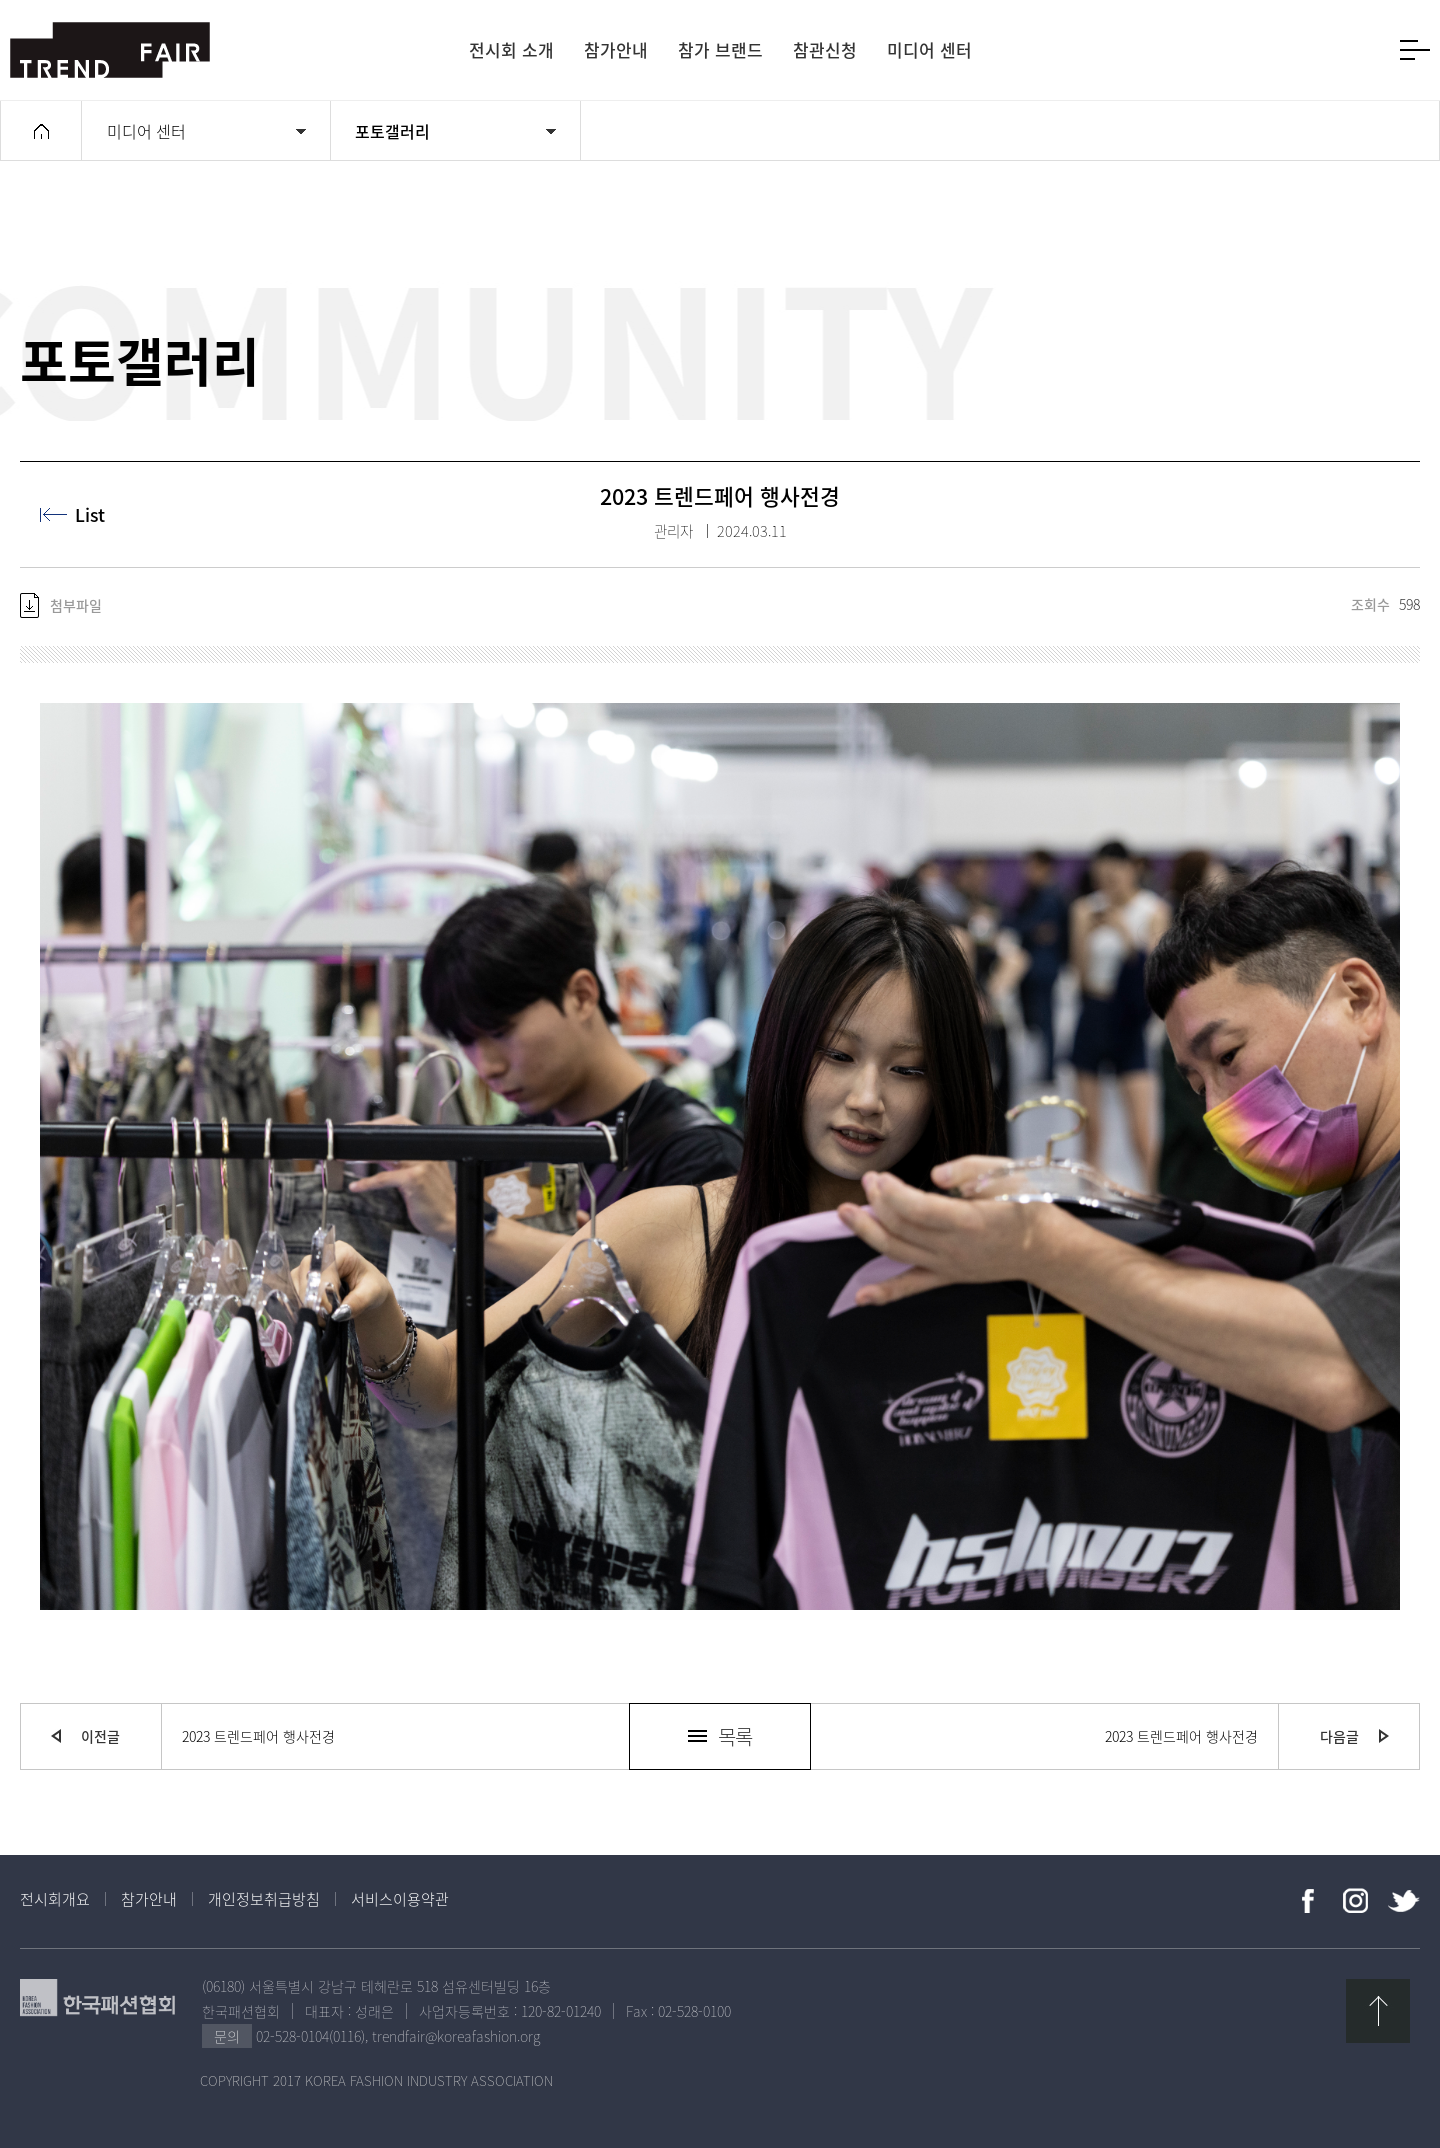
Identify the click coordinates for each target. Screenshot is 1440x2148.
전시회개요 (55, 1899)
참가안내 (149, 1899)
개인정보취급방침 (264, 1899)
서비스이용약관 (400, 1899)
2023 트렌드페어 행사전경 (258, 1736)
